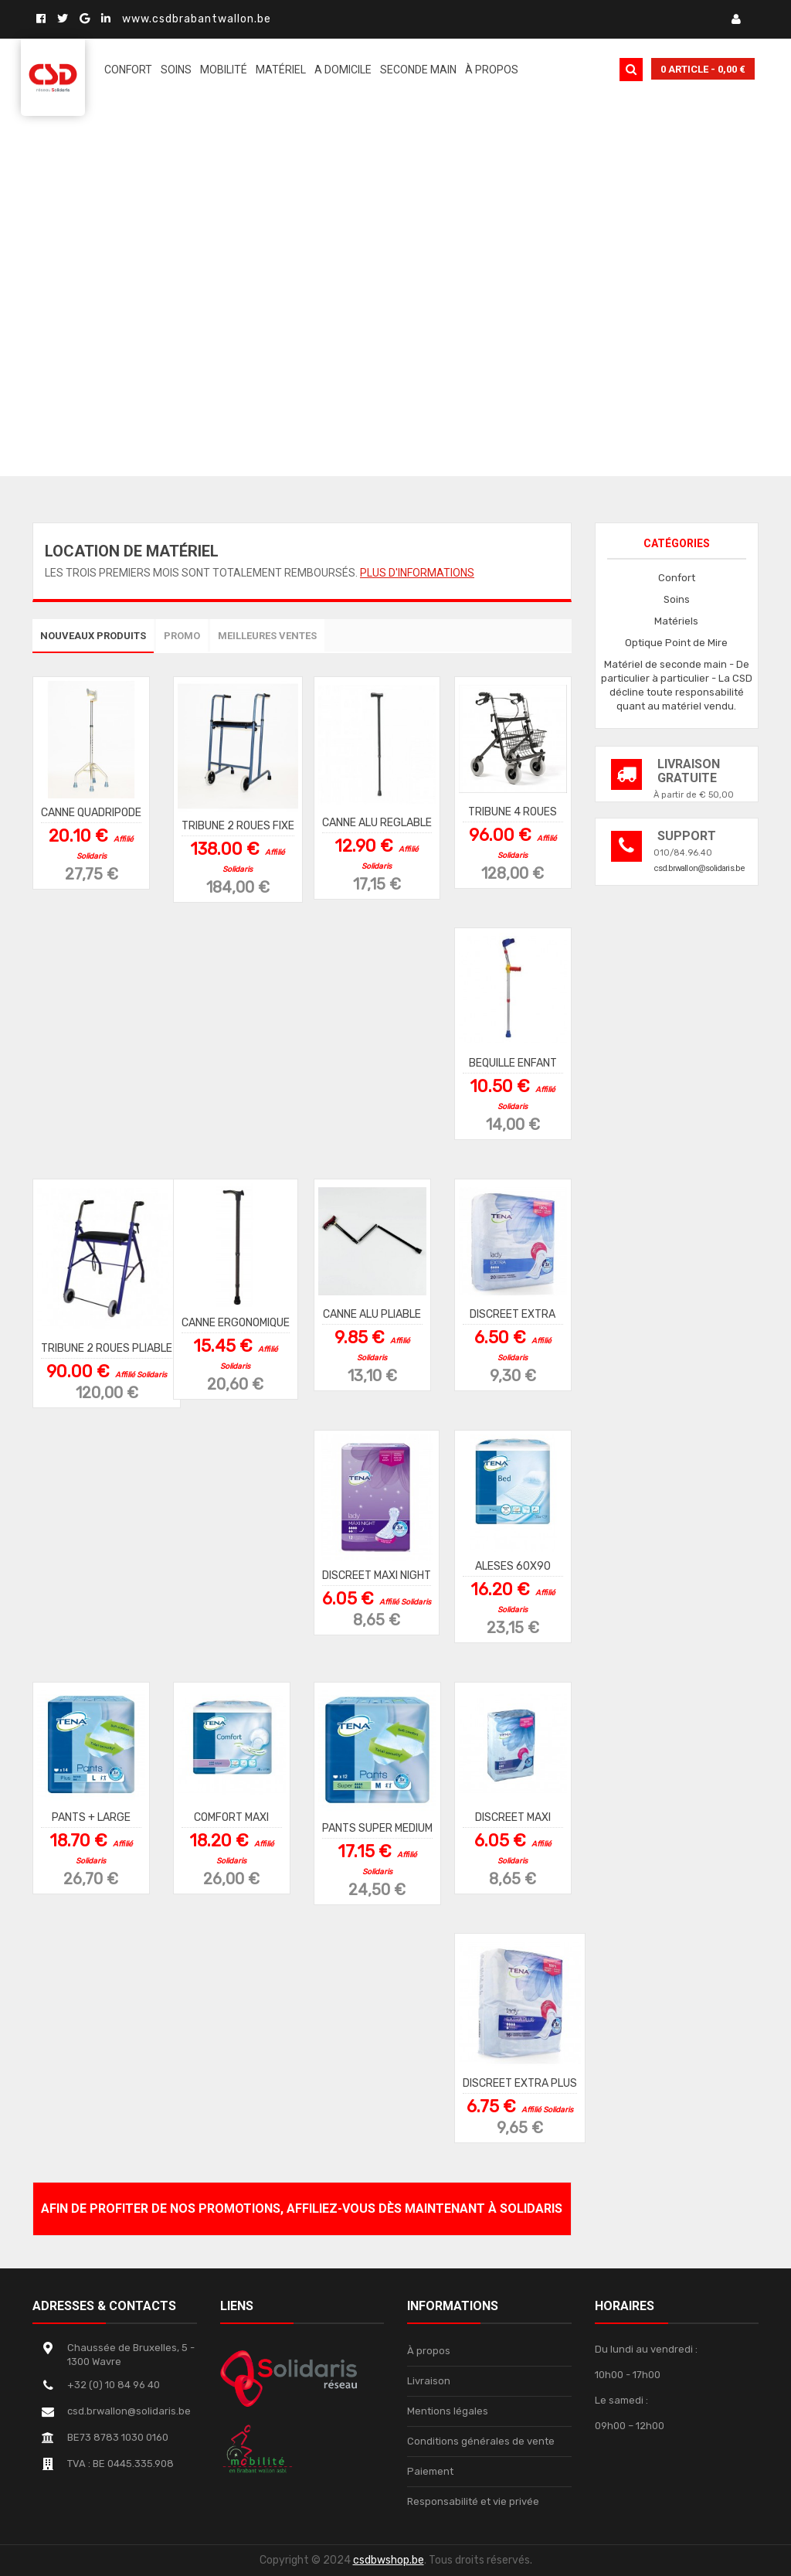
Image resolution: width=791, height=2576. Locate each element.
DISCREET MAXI (513, 1816)
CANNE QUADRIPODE (91, 812)
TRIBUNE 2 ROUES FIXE (238, 825)
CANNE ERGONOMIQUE (236, 1322)
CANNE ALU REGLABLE (377, 822)
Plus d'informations (417, 573)
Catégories (676, 543)
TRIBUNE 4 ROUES (512, 811)
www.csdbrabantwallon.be (196, 19)
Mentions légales (447, 2411)
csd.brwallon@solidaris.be (699, 868)
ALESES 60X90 (513, 1565)
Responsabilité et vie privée (473, 2501)
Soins (677, 599)
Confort (676, 578)
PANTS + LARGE (91, 1816)
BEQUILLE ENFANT (513, 1062)
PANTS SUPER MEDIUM (377, 1827)
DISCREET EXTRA (512, 1313)
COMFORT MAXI (231, 1816)
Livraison (428, 2381)
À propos (428, 2351)
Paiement (430, 2471)
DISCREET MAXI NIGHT (376, 1575)
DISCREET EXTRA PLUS (520, 2082)
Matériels (676, 621)
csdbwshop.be (388, 2560)
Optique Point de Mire (676, 642)
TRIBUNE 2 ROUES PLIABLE (106, 1347)
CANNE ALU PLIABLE (372, 1313)
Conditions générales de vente (481, 2441)
